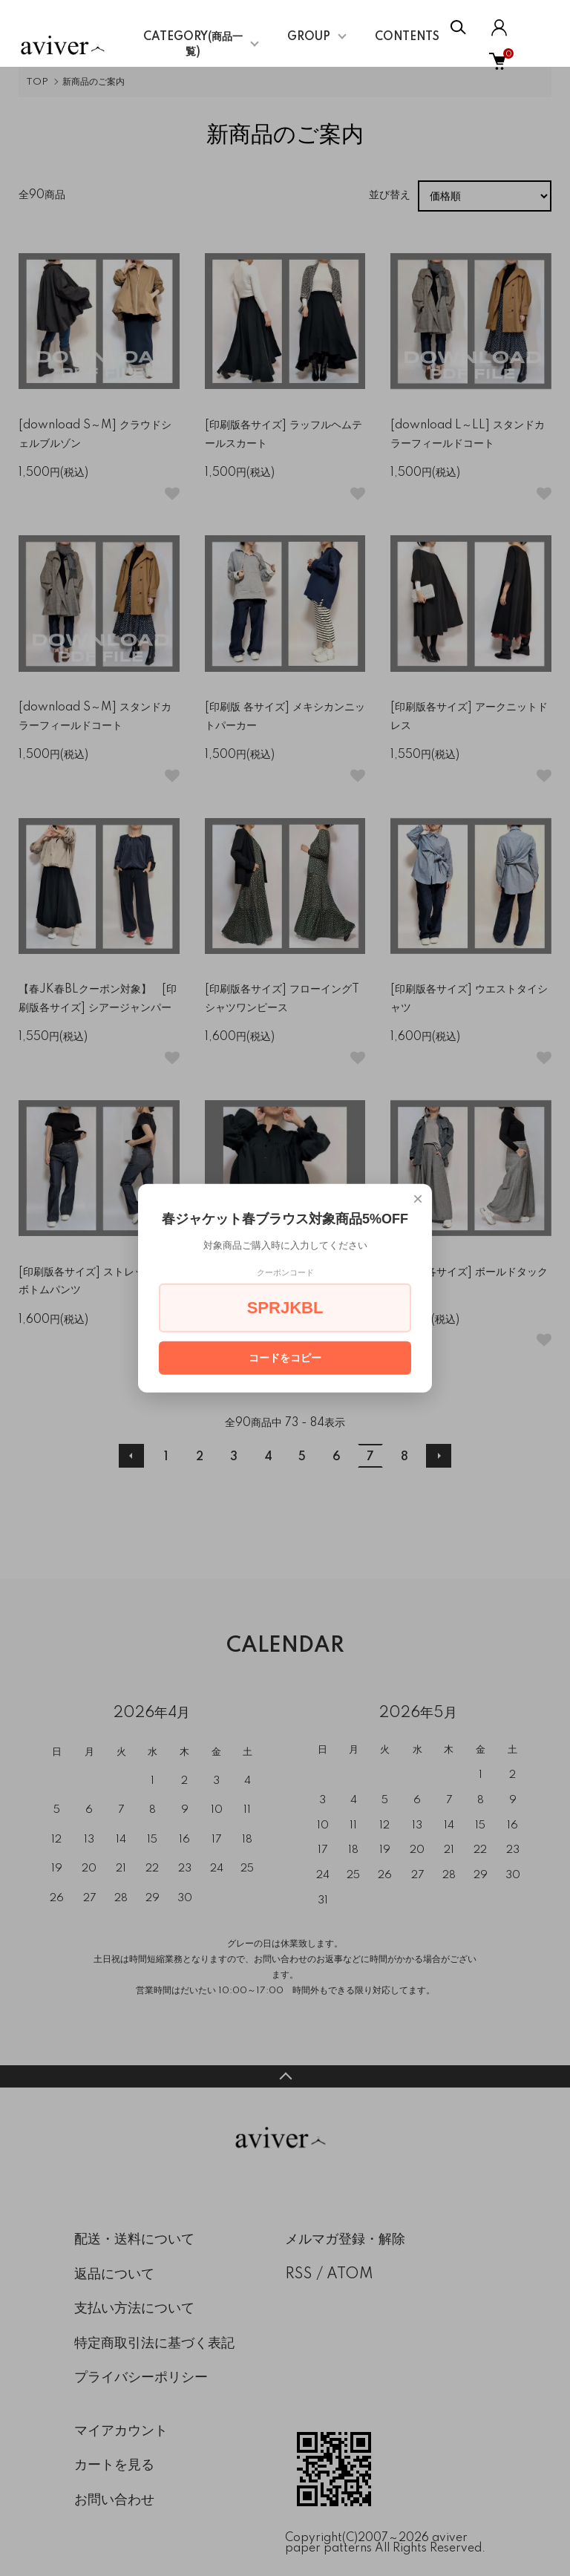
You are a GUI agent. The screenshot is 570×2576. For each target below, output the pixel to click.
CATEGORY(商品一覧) (193, 44)
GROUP (308, 37)
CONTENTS (407, 37)
